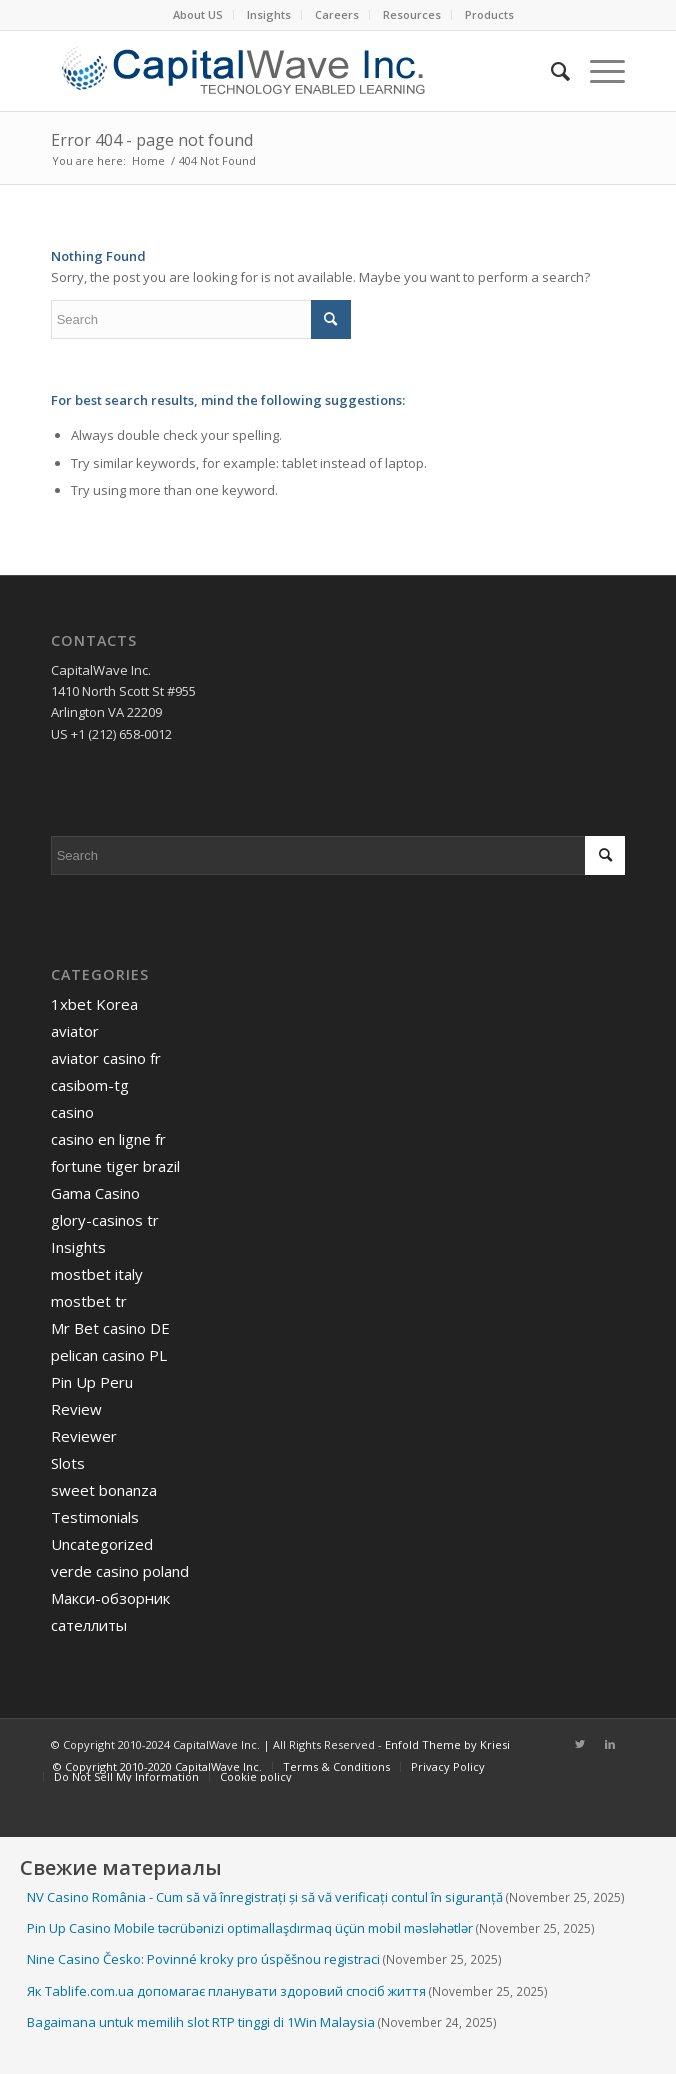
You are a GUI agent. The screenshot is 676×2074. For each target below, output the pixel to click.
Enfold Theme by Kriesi (447, 1744)
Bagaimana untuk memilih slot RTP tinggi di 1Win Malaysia (201, 2022)
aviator (75, 1031)
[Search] (550, 71)
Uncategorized (102, 1544)
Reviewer (84, 1436)
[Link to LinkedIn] (610, 1744)
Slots (68, 1463)
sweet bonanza (104, 1490)
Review (76, 1409)
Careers (337, 14)
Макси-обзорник (110, 1598)
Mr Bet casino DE (110, 1328)
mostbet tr (89, 1301)
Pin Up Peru (92, 1382)
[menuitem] (198, 15)
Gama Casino (95, 1193)
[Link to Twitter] (580, 1744)
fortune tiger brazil (115, 1166)
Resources (412, 14)
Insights (269, 14)
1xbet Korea (94, 1004)
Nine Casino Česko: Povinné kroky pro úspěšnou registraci (203, 1959)
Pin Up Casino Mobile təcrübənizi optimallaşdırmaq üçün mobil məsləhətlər (250, 1928)
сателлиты (89, 1625)
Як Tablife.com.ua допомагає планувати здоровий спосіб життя (226, 1991)
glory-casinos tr (105, 1220)
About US (198, 14)
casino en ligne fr (108, 1139)
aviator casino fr (106, 1058)
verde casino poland (120, 1571)
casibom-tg (90, 1085)
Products (489, 14)
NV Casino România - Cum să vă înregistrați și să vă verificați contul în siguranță (265, 1897)
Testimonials (95, 1517)
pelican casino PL (109, 1355)
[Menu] (597, 71)
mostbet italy (97, 1274)
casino (72, 1112)
